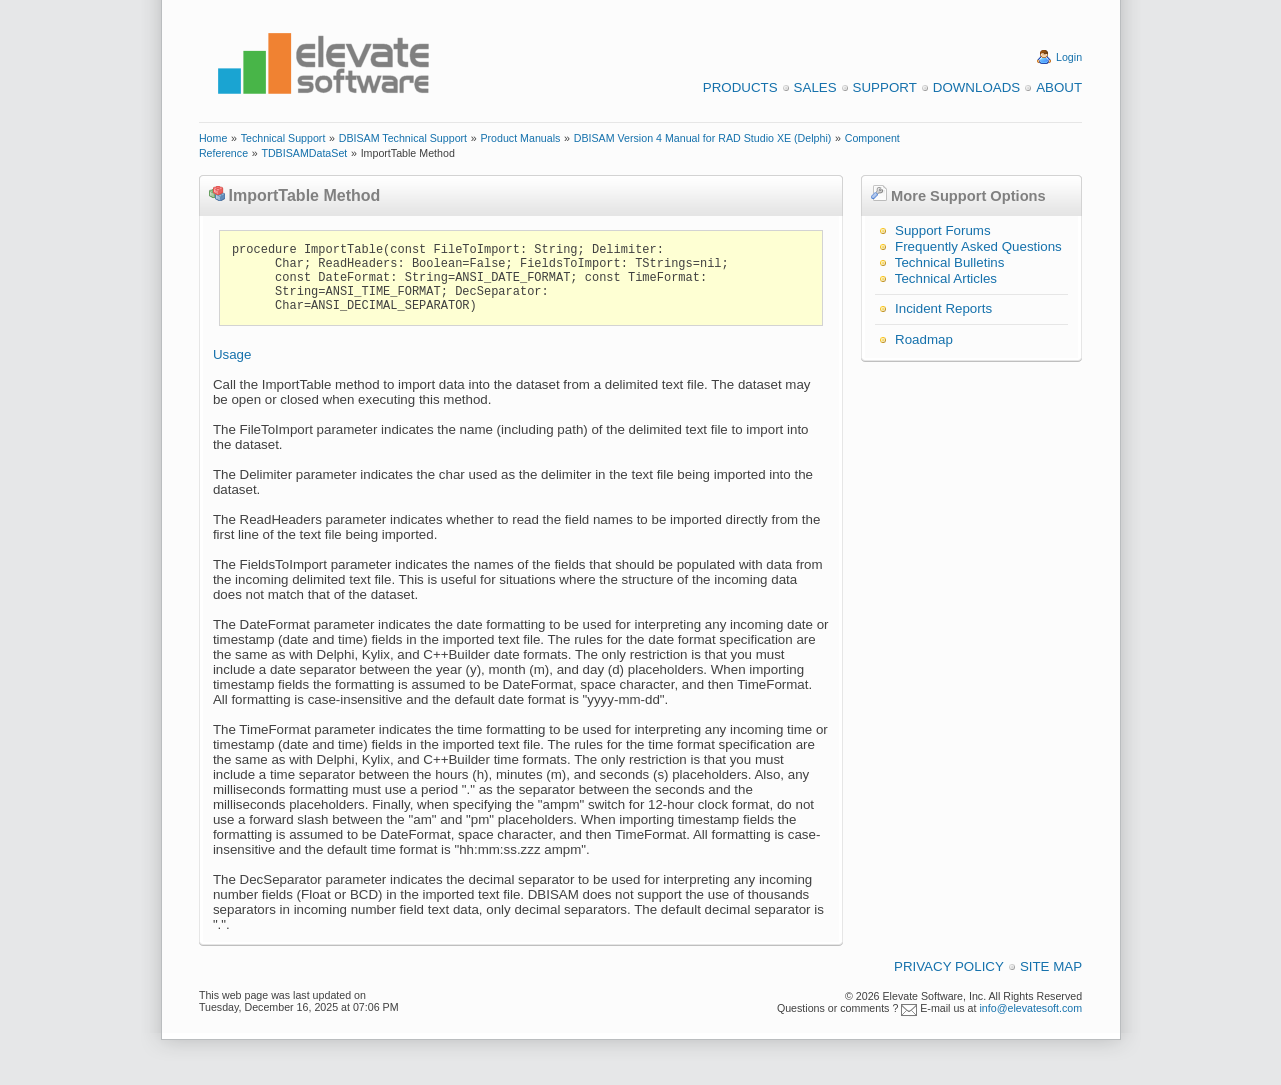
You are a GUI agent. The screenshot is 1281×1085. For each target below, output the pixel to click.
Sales (815, 87)
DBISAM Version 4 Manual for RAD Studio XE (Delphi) (703, 138)
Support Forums (943, 230)
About (1059, 87)
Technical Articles (946, 278)
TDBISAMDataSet (304, 153)
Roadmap (924, 339)
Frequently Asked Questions (978, 246)
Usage (232, 354)
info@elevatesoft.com (1030, 1008)
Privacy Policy (949, 966)
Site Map (1051, 966)
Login (1069, 57)
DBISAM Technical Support (403, 138)
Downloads (976, 87)
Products (740, 87)
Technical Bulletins (950, 262)
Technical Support (283, 138)
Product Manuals (520, 138)
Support (885, 87)
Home (213, 138)
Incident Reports (943, 308)
